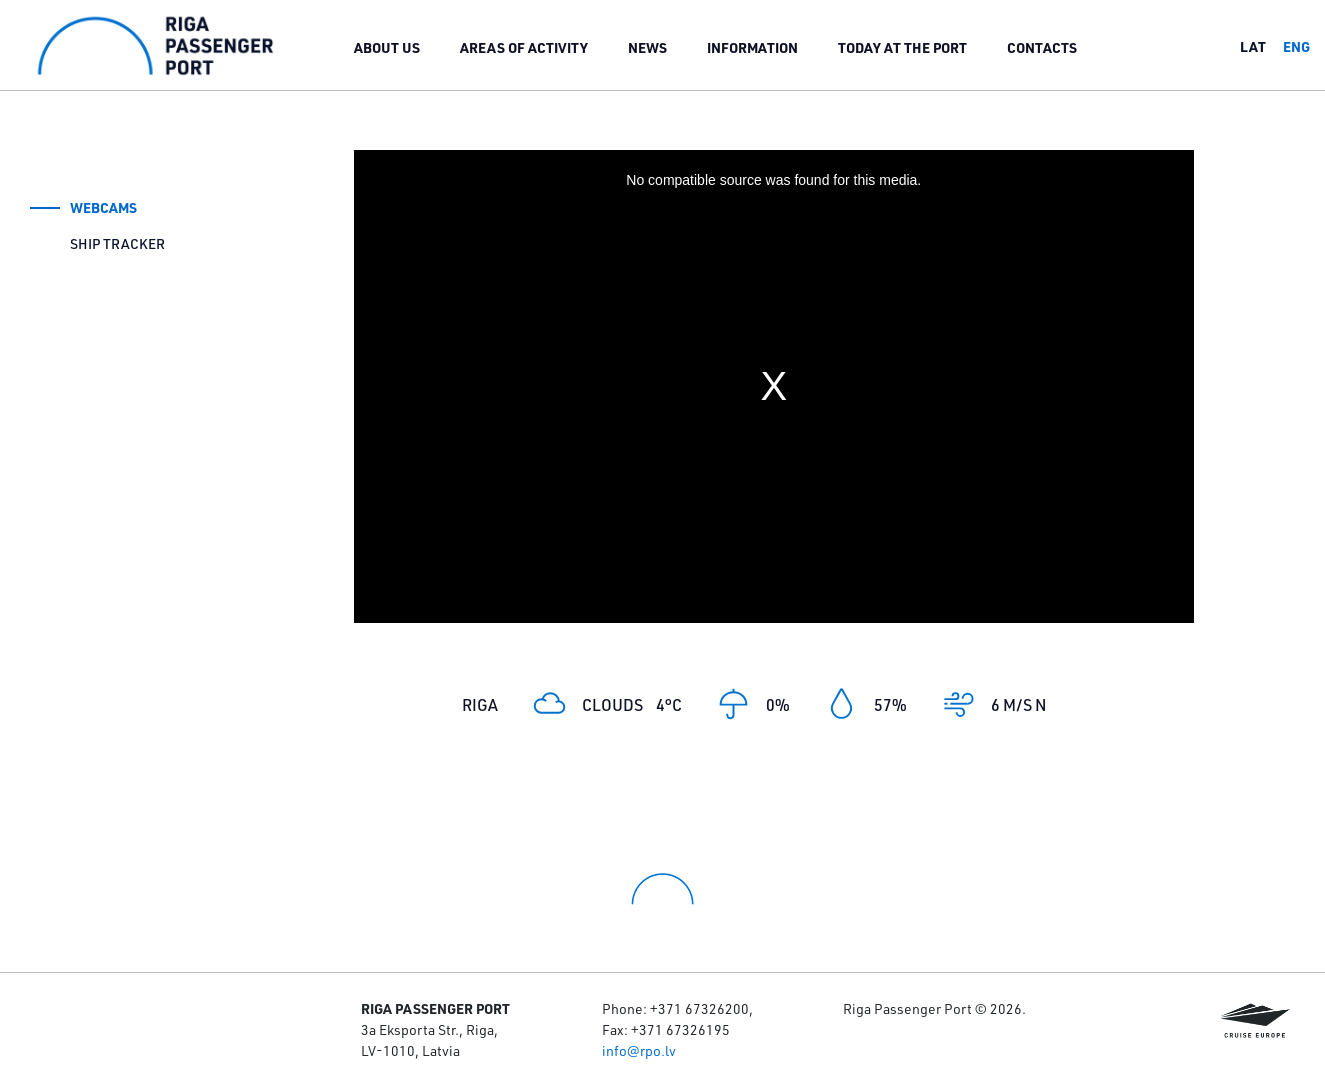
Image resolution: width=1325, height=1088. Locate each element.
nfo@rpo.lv (641, 1050)
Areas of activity (524, 47)
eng (1296, 46)
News (647, 47)
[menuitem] (387, 47)
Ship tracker (117, 244)
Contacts (1042, 47)
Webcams (103, 208)
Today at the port (902, 47)
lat (1253, 46)
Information (752, 47)
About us (387, 47)
